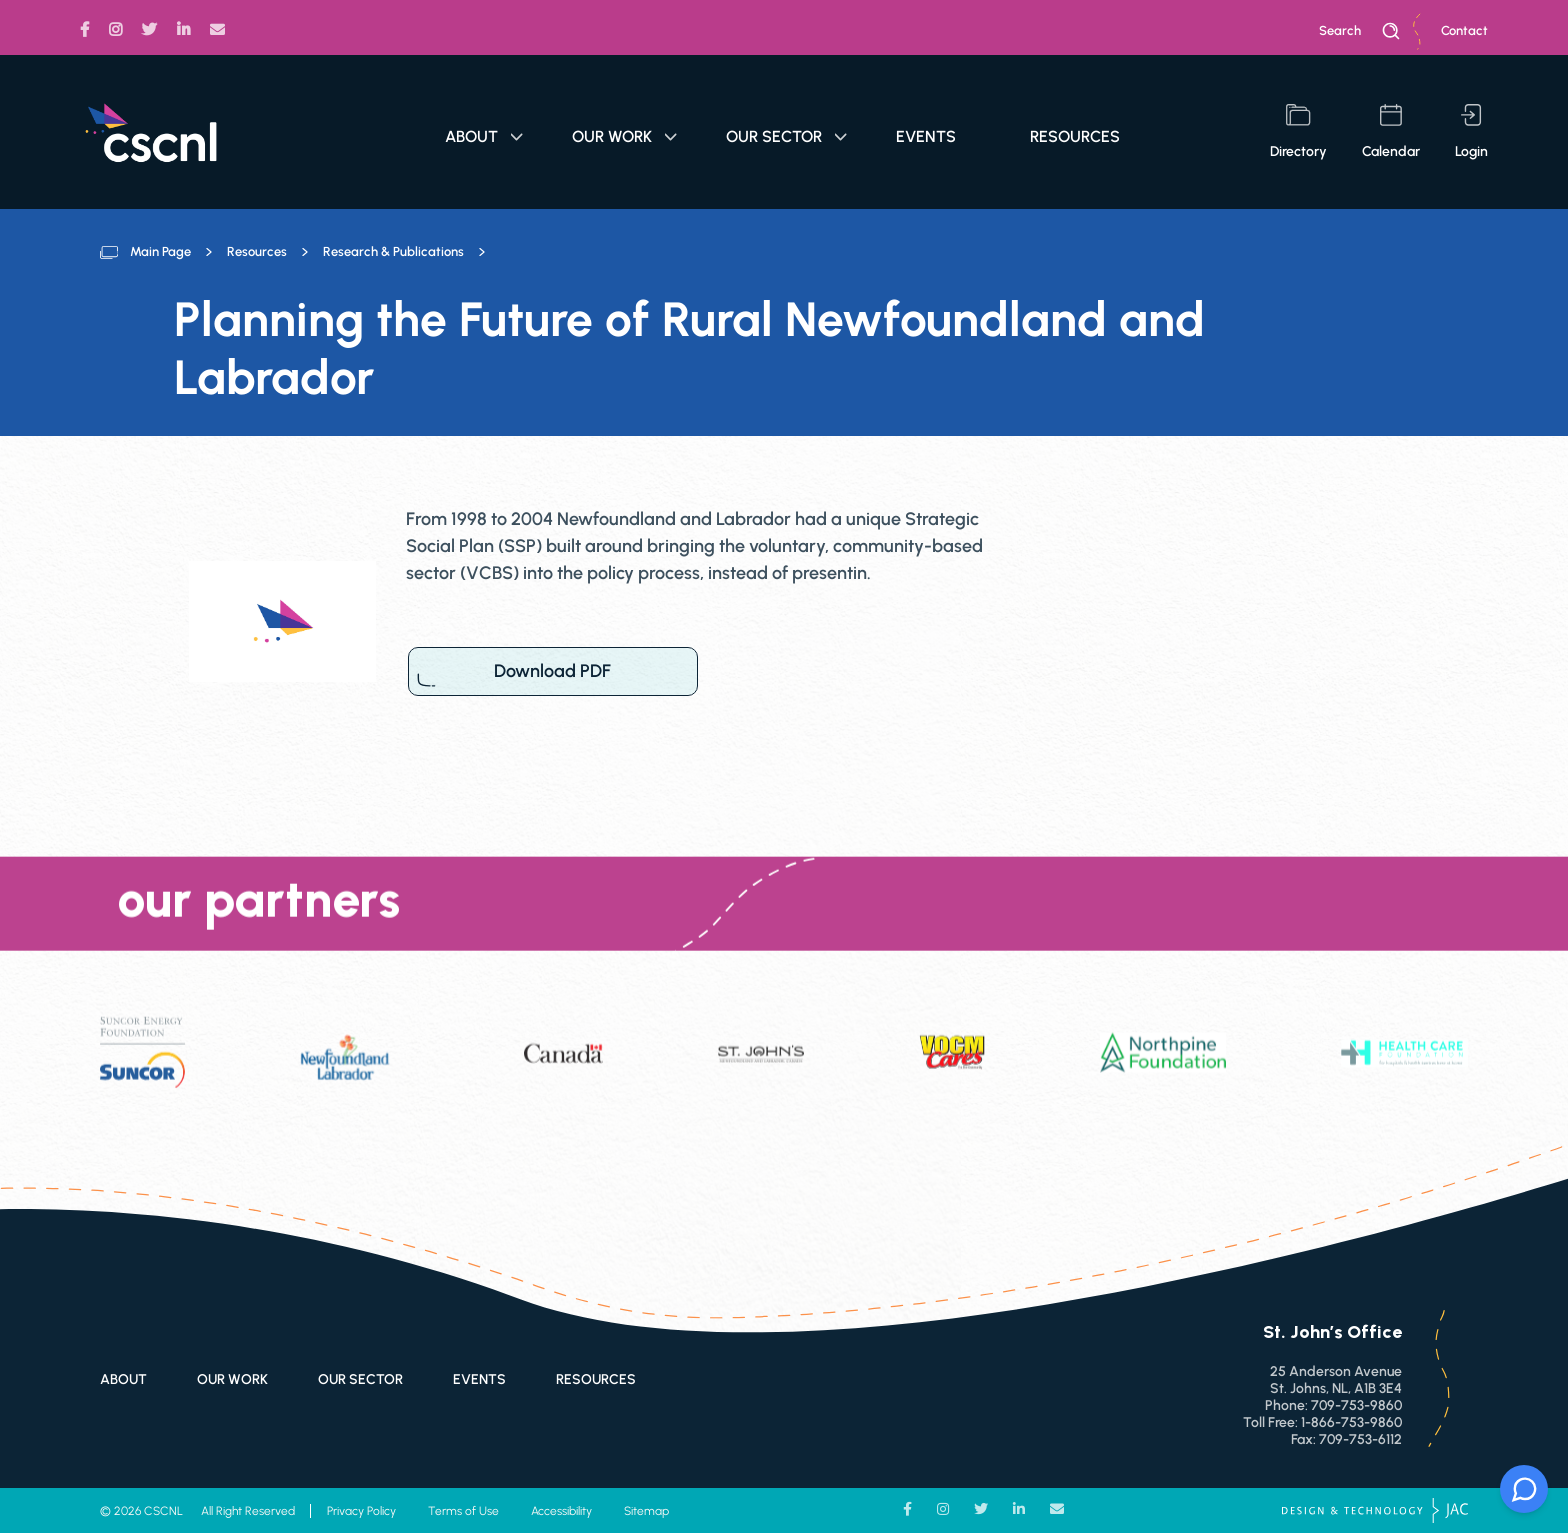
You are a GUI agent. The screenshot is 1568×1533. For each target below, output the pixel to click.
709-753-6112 (1360, 1439)
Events (926, 136)
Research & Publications (393, 251)
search (1360, 31)
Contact (1464, 30)
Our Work (624, 136)
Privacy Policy (361, 1511)
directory (1298, 132)
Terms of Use (463, 1511)
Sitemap (646, 1511)
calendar (1391, 132)
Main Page (160, 251)
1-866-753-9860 (1351, 1422)
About (484, 136)
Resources (1075, 136)
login (1471, 132)
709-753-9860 (1356, 1405)
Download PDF (553, 671)
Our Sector (786, 136)
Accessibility (561, 1511)
